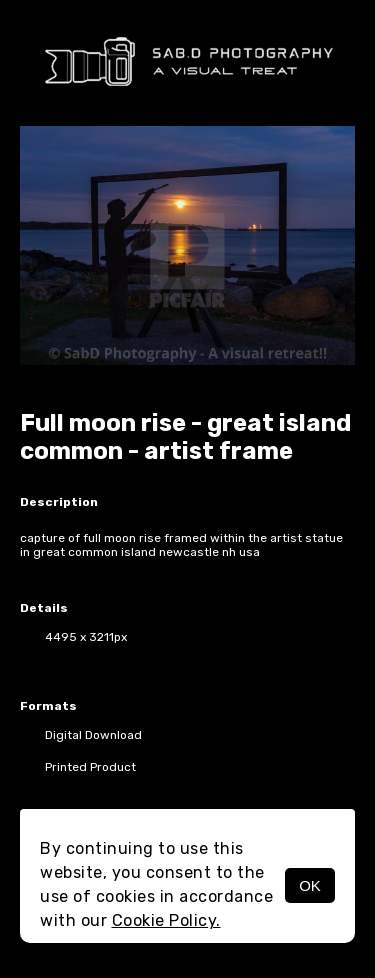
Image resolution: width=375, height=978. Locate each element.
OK (310, 885)
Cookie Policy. (166, 920)
